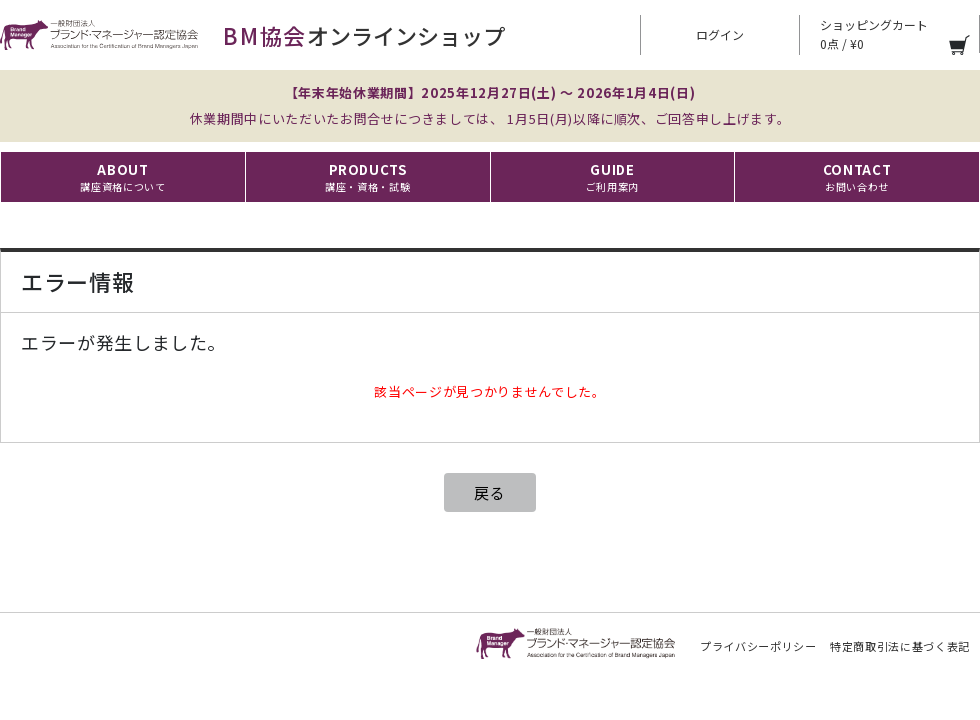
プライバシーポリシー (758, 646)
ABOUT (122, 177)
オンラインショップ (252, 35)
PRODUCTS (367, 177)
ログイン (720, 34)
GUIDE (612, 177)
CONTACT (857, 177)
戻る (489, 492)
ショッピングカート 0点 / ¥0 (874, 34)
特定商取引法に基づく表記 (900, 646)
